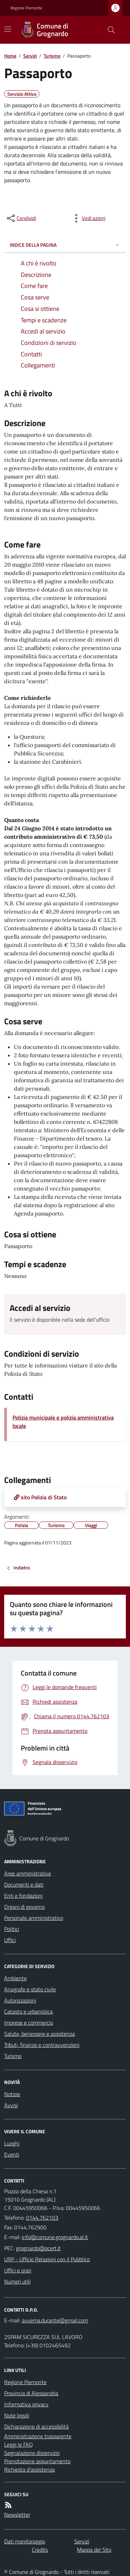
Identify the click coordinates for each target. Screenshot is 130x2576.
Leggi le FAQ (18, 2444)
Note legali (16, 2415)
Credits (40, 2549)
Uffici (10, 1940)
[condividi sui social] (20, 218)
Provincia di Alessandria (31, 2393)
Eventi (11, 2154)
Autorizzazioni (20, 2000)
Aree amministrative (27, 1873)
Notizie (12, 2094)
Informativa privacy (26, 2404)
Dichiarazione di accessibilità (36, 2426)
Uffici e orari (17, 2270)
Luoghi (11, 2143)
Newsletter (17, 2514)
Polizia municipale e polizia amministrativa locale (63, 1421)
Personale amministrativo (33, 1918)
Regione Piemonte (26, 8)
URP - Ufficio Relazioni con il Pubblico (47, 2259)
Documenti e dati (23, 1884)
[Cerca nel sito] (108, 30)
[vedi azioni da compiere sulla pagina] (88, 218)
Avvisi (11, 2105)
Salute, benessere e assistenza (39, 2034)
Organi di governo (24, 1907)
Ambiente (15, 1978)
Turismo (52, 55)
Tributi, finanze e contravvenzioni (41, 2045)
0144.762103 (42, 2217)
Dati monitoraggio (24, 2541)
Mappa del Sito (94, 2549)
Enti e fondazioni (23, 1895)
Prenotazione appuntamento (37, 2461)
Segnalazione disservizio (32, 2453)
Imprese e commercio (28, 2022)
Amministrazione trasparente (37, 2436)
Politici (11, 1929)
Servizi (30, 55)
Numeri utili (17, 2281)
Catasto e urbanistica (28, 2011)
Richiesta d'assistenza (29, 2469)
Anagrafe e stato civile (30, 1989)
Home (10, 55)
